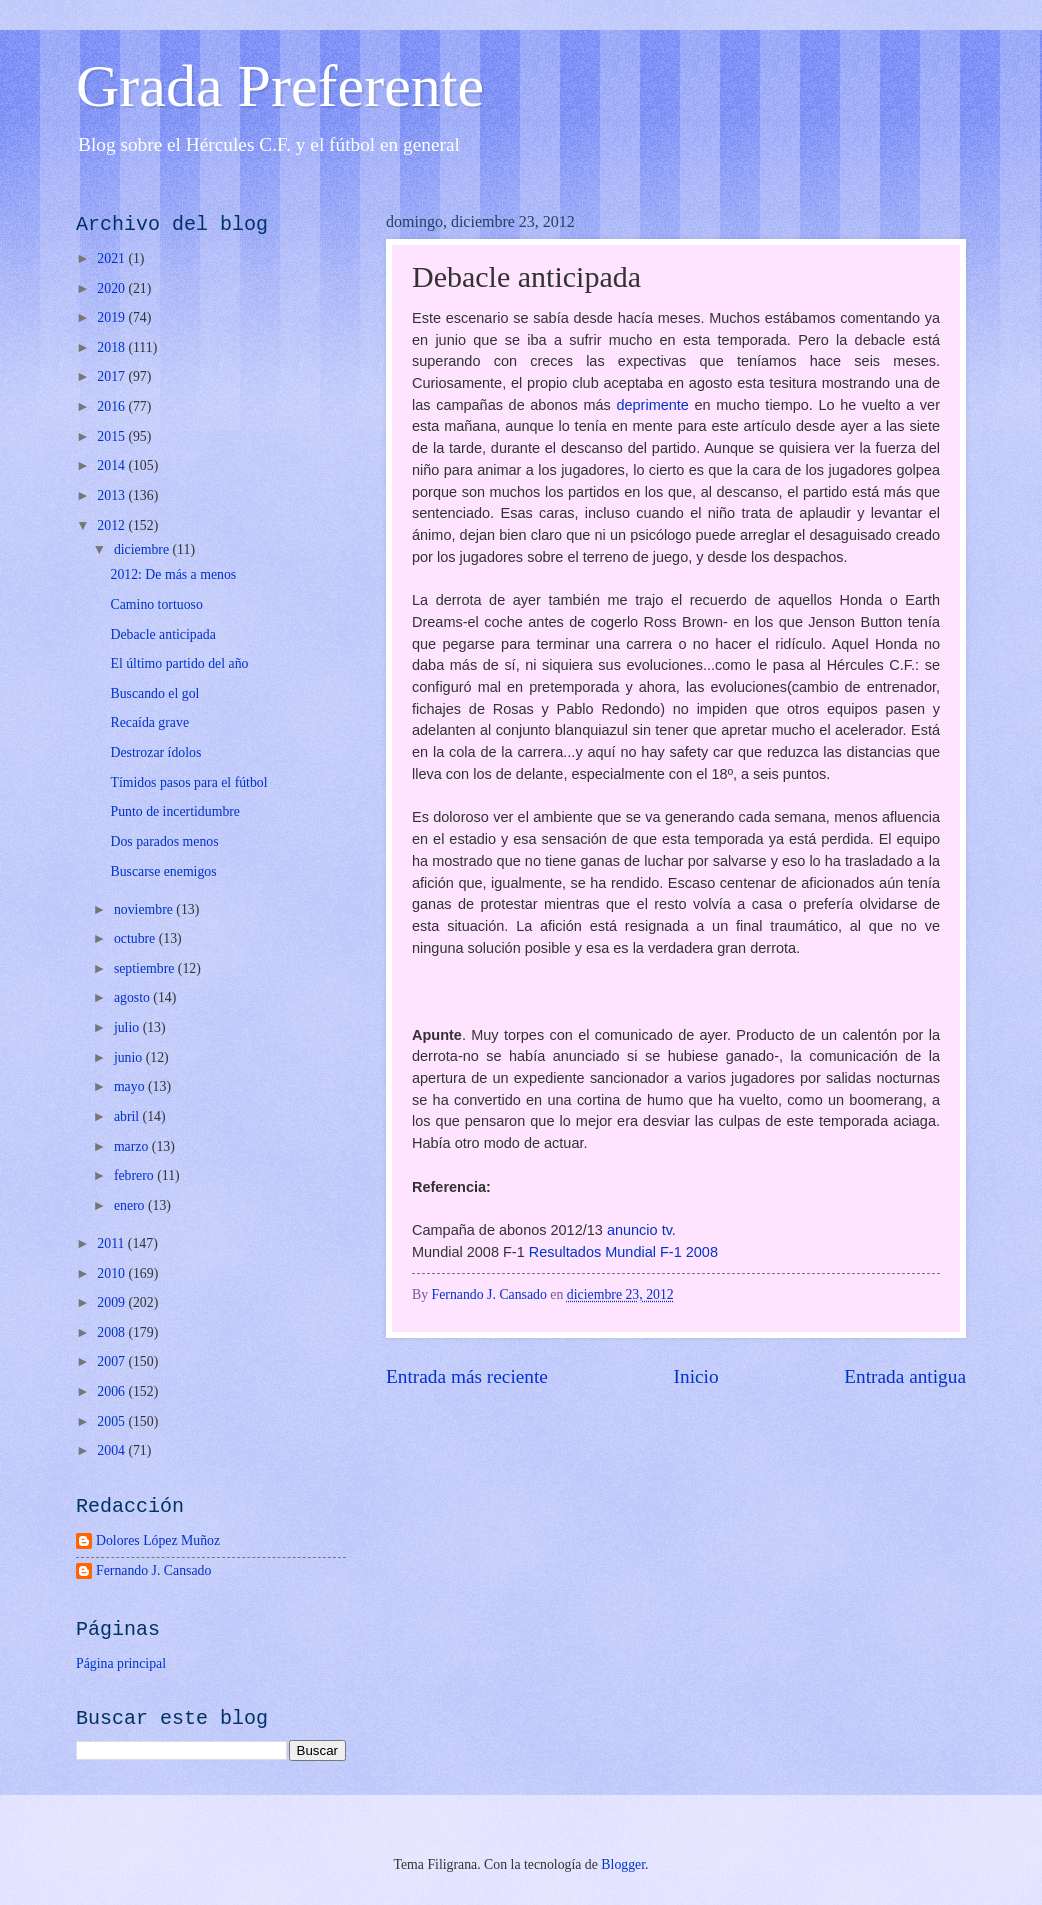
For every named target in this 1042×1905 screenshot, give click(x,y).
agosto (133, 997)
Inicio (696, 1376)
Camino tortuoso (156, 604)
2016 (112, 406)
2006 (112, 1391)
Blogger (623, 1864)
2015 (112, 436)
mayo (131, 1086)
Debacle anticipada (162, 634)
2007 (112, 1361)
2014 (112, 465)
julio (128, 1027)
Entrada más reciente (467, 1376)
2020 (112, 288)
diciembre (143, 549)
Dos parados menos (164, 841)
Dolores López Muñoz (158, 1540)
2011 (112, 1243)
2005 (112, 1421)
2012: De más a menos (173, 574)
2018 (112, 347)
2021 (112, 258)
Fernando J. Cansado (153, 1570)
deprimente (655, 405)
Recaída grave (149, 722)
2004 (112, 1450)
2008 (112, 1332)
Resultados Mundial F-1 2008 (623, 1252)
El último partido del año (179, 663)
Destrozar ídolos (155, 752)
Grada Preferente (280, 86)
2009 (112, 1302)
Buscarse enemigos (163, 871)
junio (130, 1057)
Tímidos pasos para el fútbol (188, 782)
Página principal (121, 1663)
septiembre (146, 968)
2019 (112, 317)
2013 (112, 495)
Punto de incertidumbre (175, 811)
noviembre (145, 909)
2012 (112, 525)
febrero (135, 1175)
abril (128, 1116)
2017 (112, 376)
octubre (136, 938)
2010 (112, 1273)
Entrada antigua (905, 1376)
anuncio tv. (641, 1230)
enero (131, 1205)
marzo (133, 1146)
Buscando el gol (154, 693)
